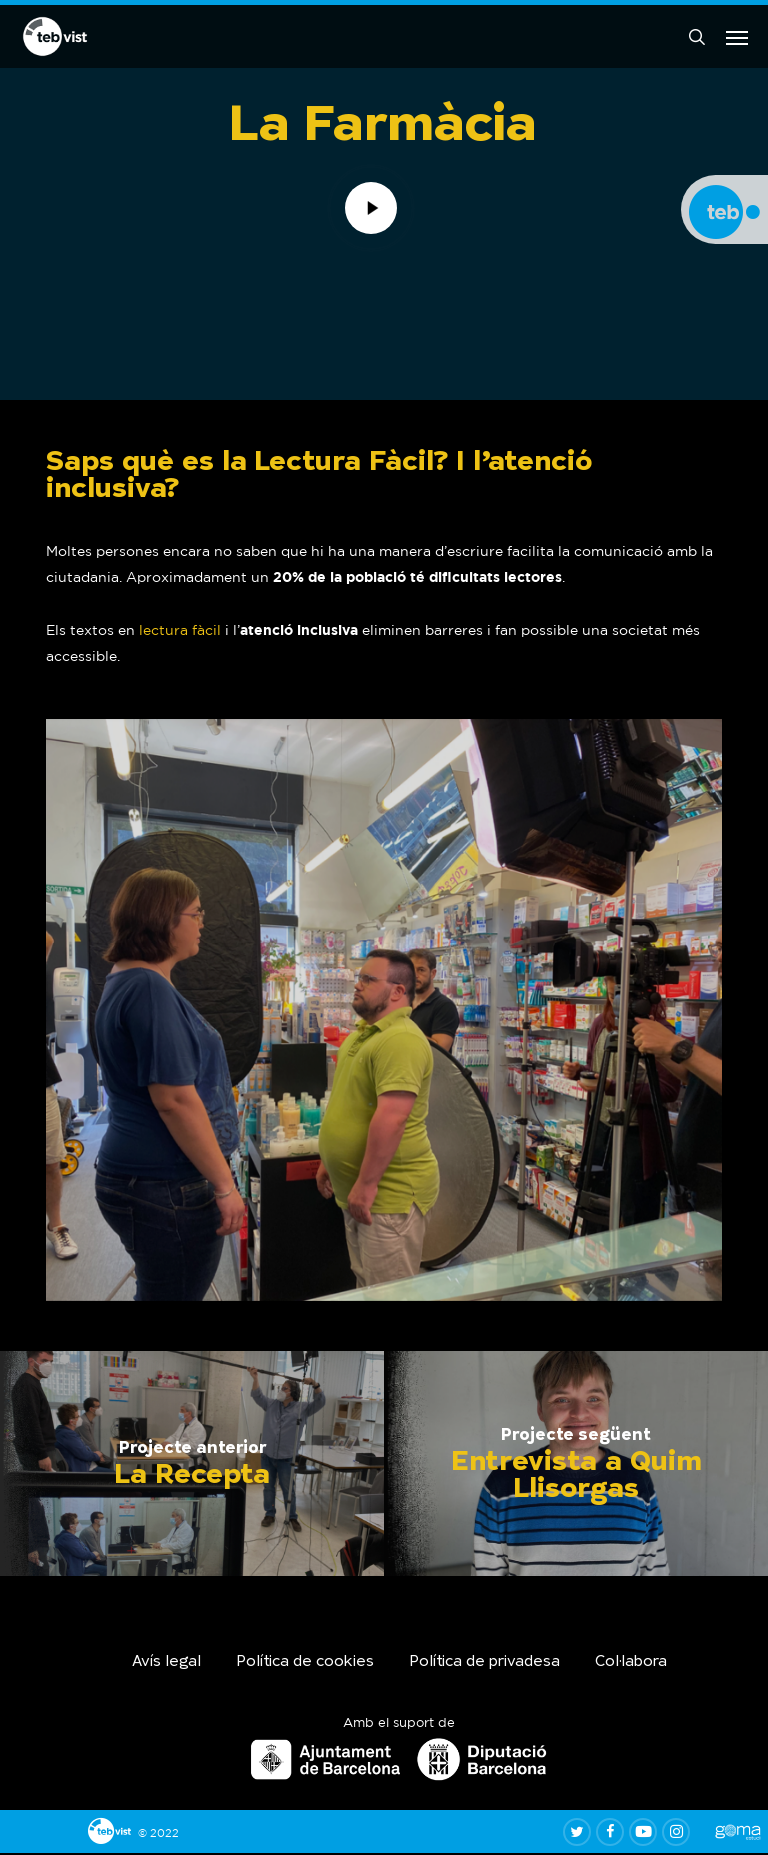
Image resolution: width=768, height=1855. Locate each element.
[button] (737, 38)
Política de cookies (305, 1663)
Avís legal (166, 1663)
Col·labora (631, 1663)
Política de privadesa (484, 1663)
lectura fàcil (180, 632)
